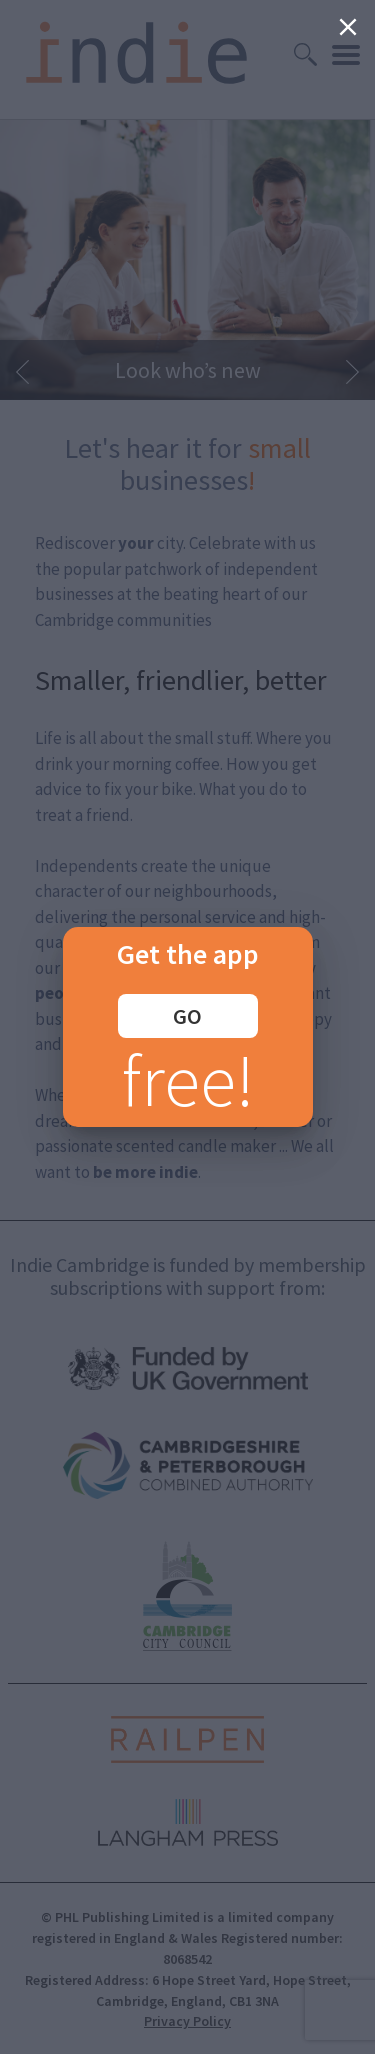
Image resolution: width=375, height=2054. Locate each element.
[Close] (348, 27)
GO (187, 1016)
